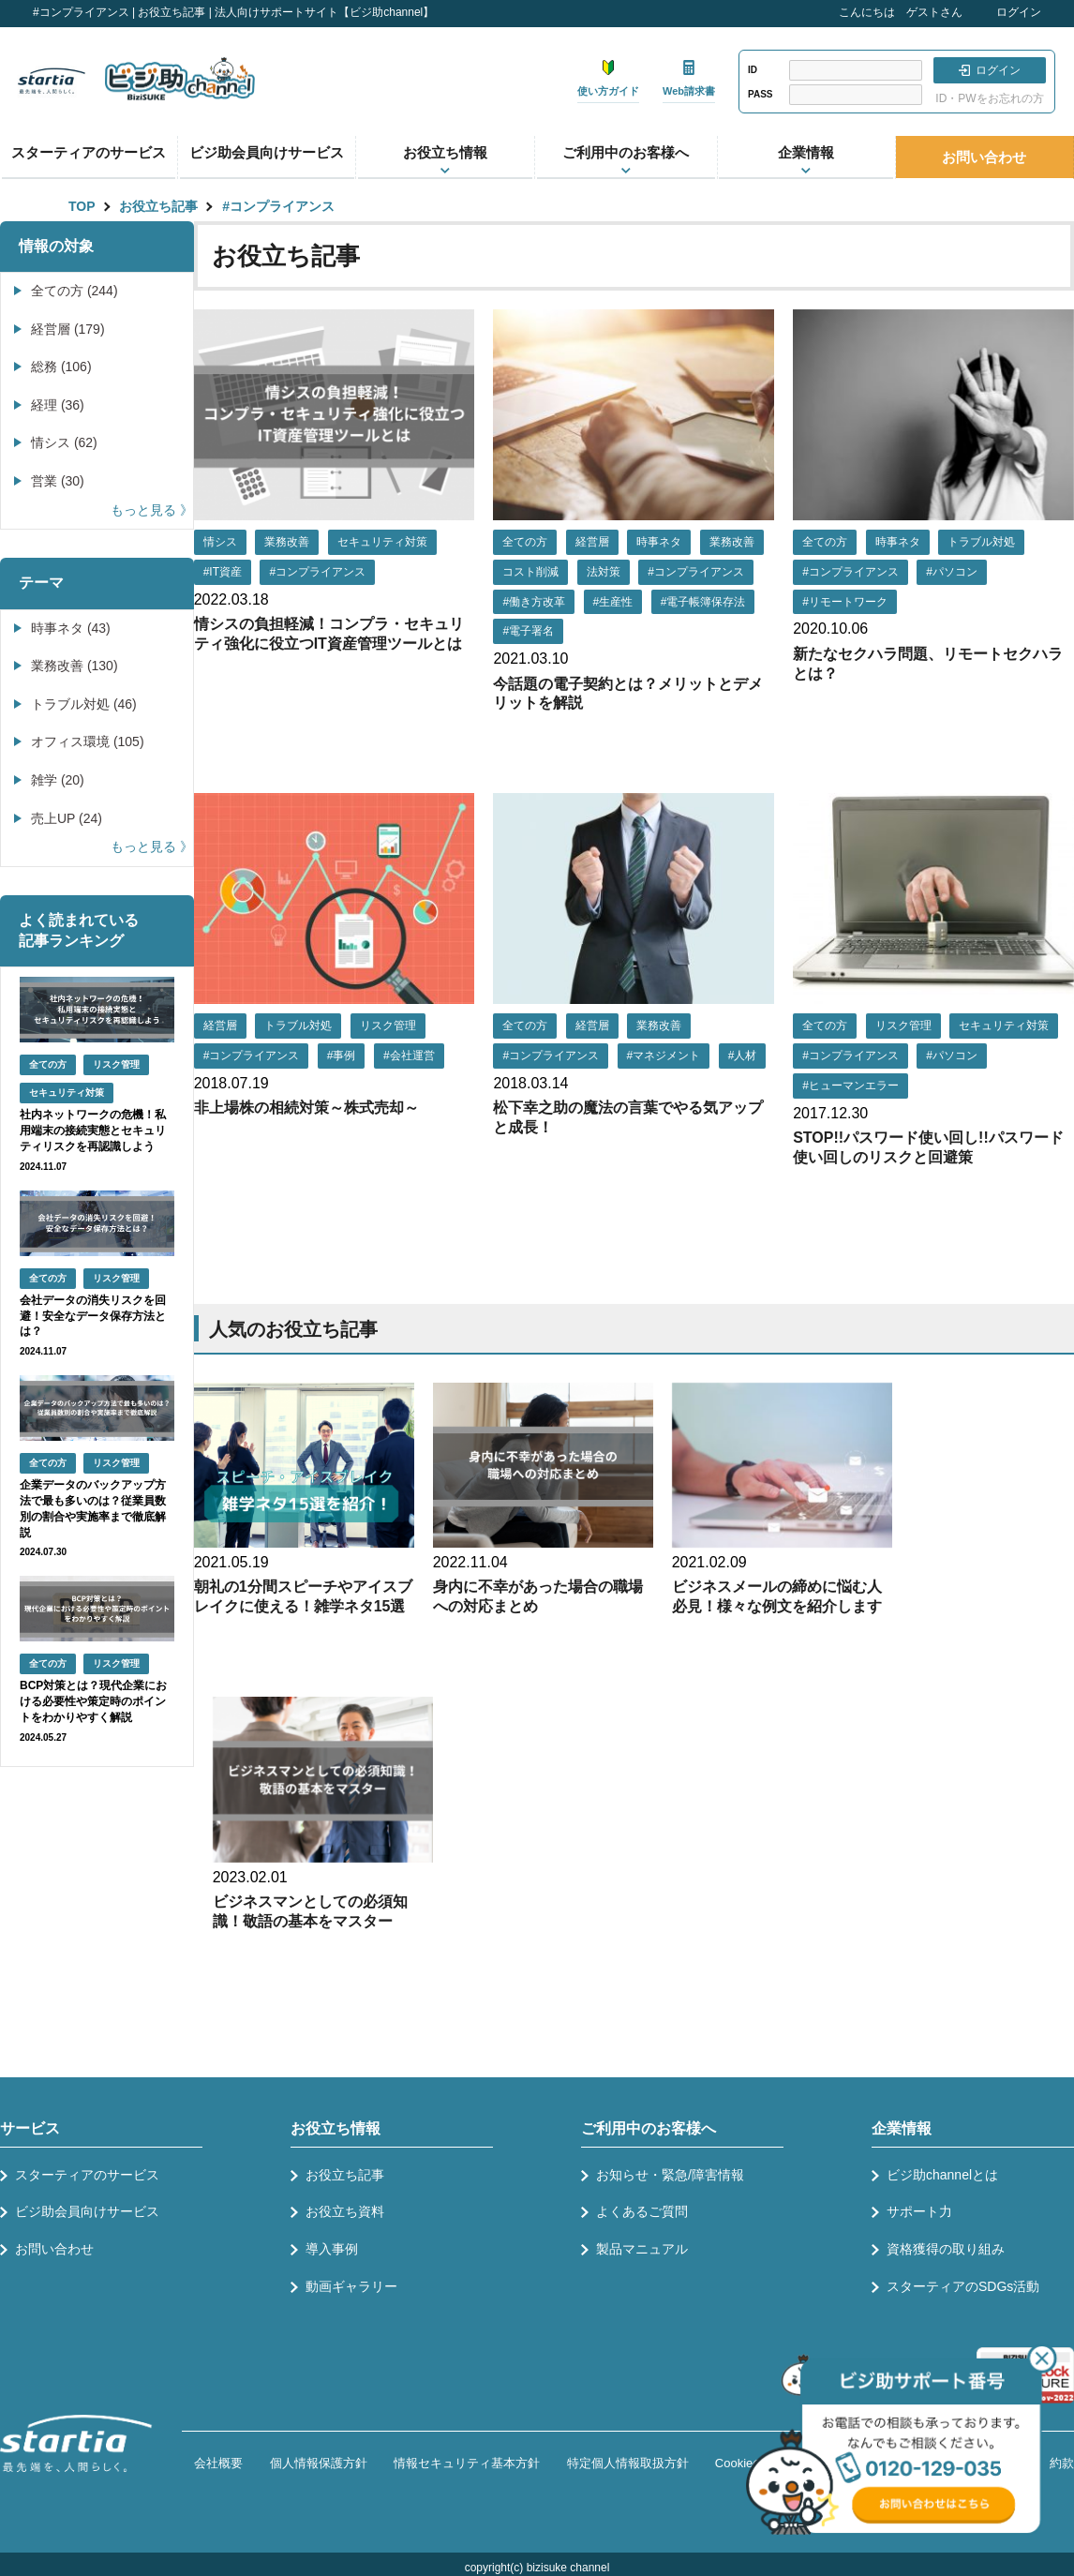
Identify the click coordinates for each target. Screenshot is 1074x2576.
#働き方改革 (533, 601)
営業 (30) (57, 480)
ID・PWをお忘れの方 (989, 98)
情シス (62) (64, 442)
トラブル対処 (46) (84, 703)
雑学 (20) (57, 779)
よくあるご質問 (642, 2211)
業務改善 (286, 541)
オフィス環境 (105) (87, 741)
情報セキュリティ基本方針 (467, 2463)
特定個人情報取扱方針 (628, 2463)
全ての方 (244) (74, 290)
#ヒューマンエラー (850, 1085)
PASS (760, 94)
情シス (220, 541)
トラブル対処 (981, 541)
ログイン (1018, 12)
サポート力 (919, 2211)
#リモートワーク (845, 601)
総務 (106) (61, 366)
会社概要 (218, 2463)
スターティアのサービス (88, 152)
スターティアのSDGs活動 (963, 2286)
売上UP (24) (66, 818)
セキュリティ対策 (382, 541)
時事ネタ (658, 541)
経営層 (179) (68, 329)
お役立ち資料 (345, 2211)
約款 (1062, 2463)
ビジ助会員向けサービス (266, 152)
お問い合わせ (984, 157)
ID (752, 70)
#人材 (742, 1055)
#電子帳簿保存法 (703, 601)
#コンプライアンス (278, 206)
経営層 (592, 541)
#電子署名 (528, 630)
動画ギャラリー (351, 2286)
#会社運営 (409, 1055)
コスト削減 (530, 571)
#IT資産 (222, 571)
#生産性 (613, 601)
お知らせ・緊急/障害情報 (670, 2174)
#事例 (341, 1055)
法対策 (603, 571)
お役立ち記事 (158, 206)
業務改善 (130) (74, 665)
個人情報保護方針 (318, 2463)
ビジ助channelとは (942, 2174)
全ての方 (524, 541)
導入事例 (332, 2248)
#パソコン (951, 571)
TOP (82, 206)
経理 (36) (57, 404)
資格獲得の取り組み (946, 2248)
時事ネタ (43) (71, 628)
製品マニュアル (642, 2248)
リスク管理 (388, 1025)
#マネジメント (664, 1055)
